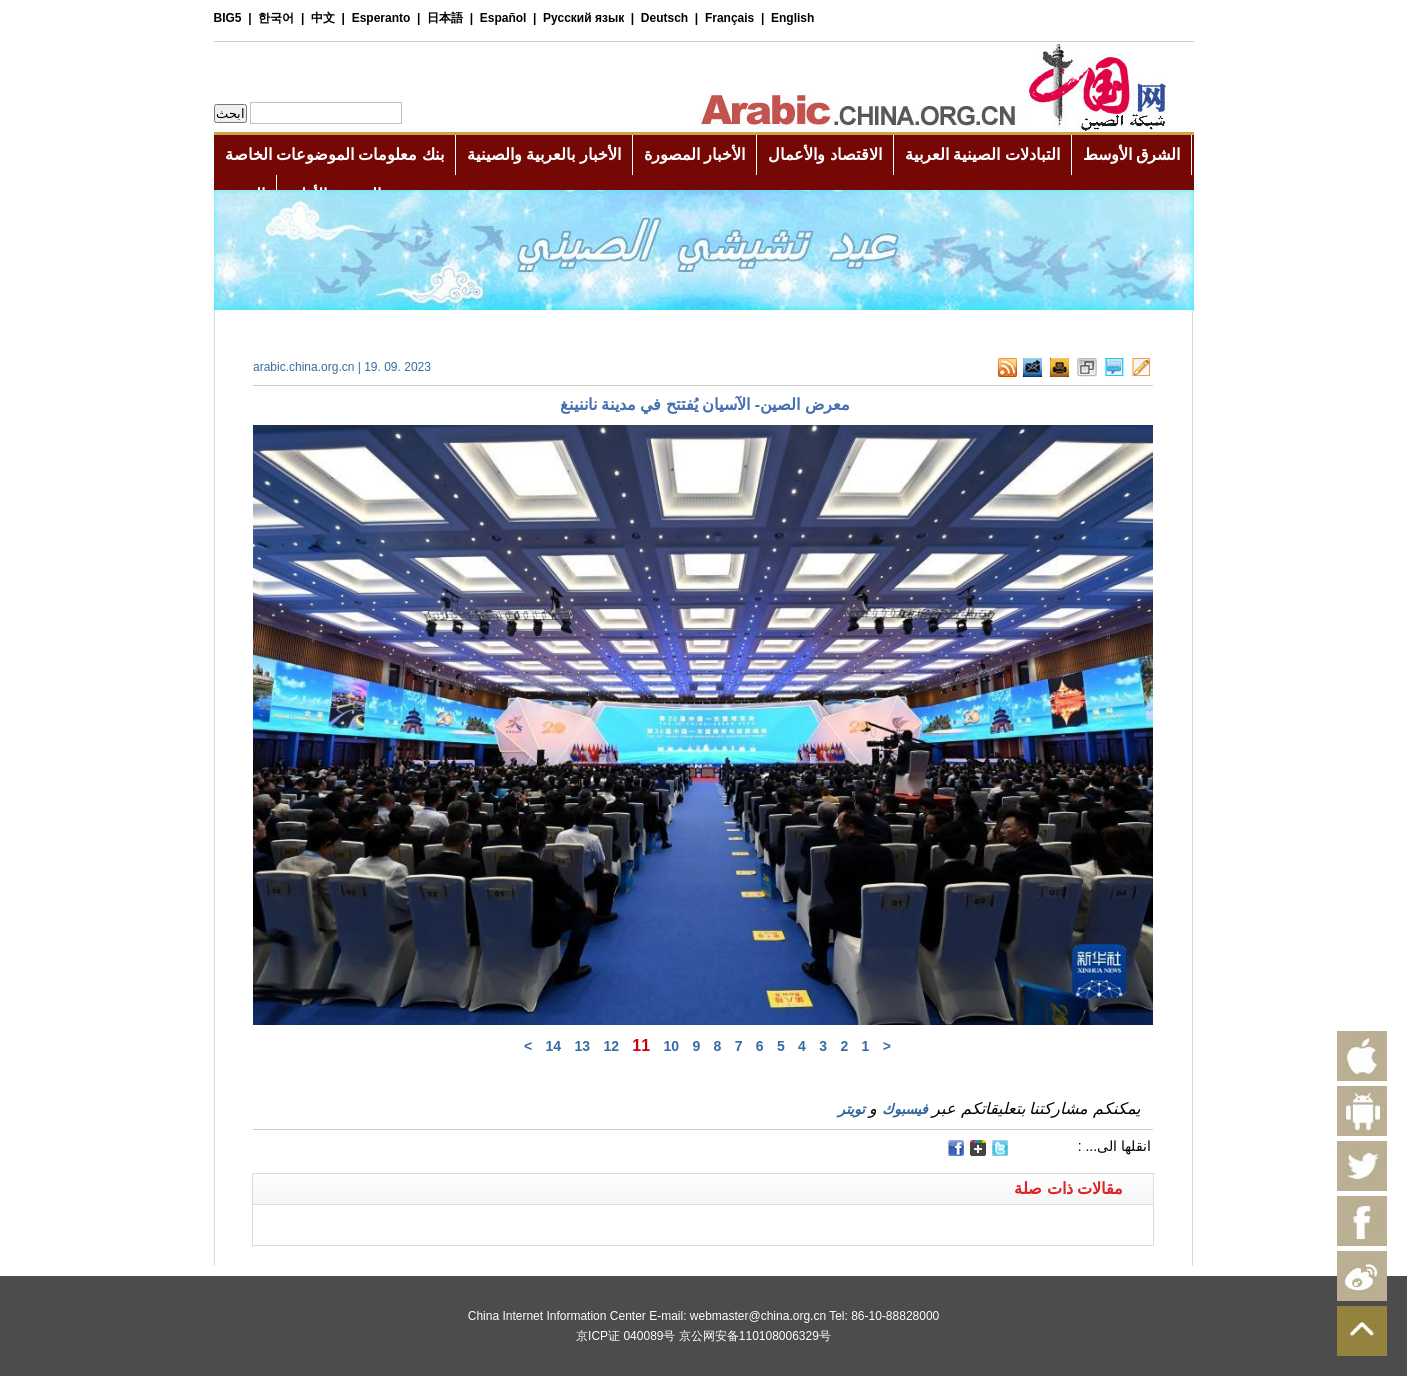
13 (582, 1046)
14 (554, 1046)
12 (611, 1046)
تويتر (851, 1109)
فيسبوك (905, 1109)
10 (671, 1046)
